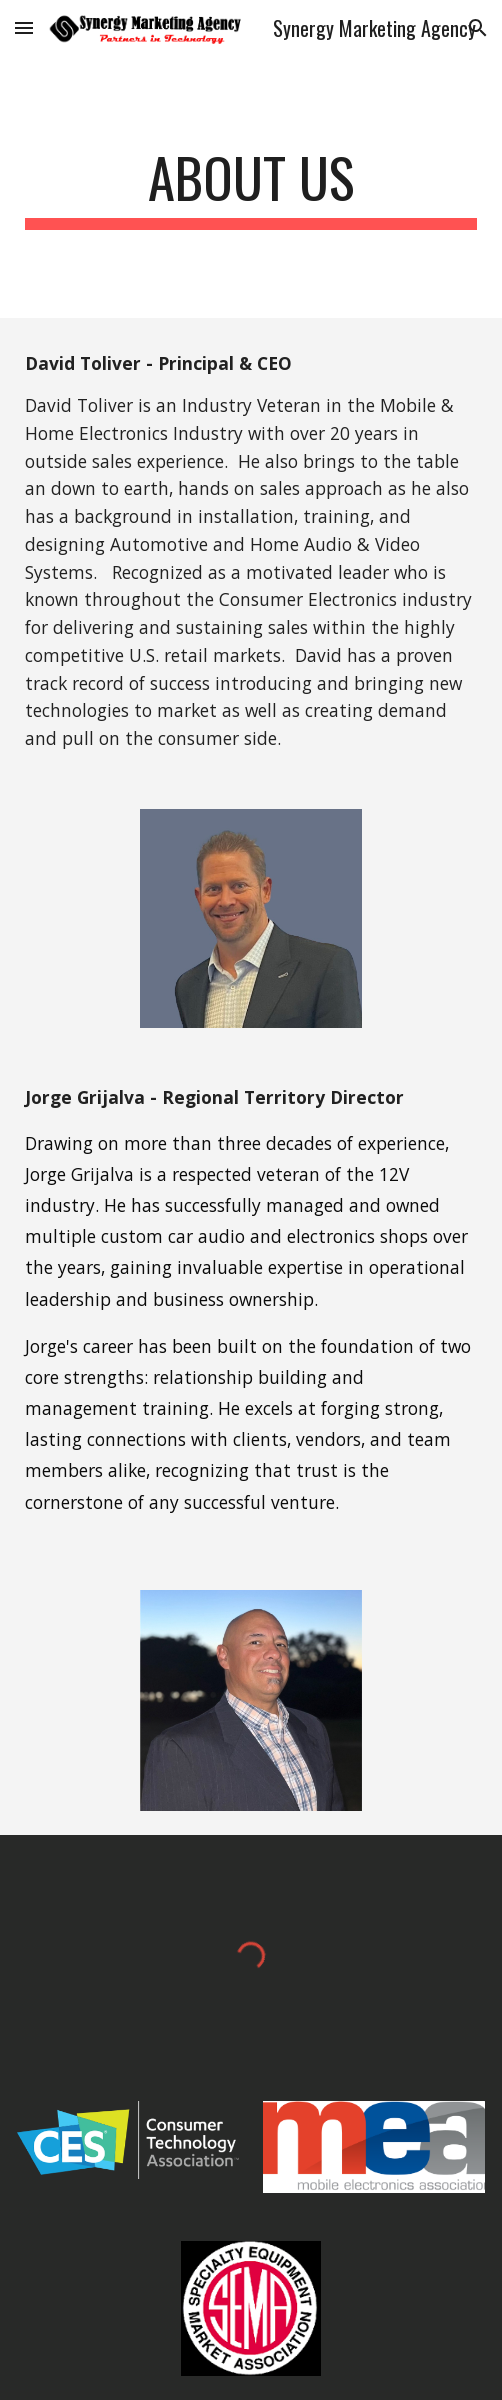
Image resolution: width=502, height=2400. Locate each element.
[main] (250, 187)
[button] (24, 27)
